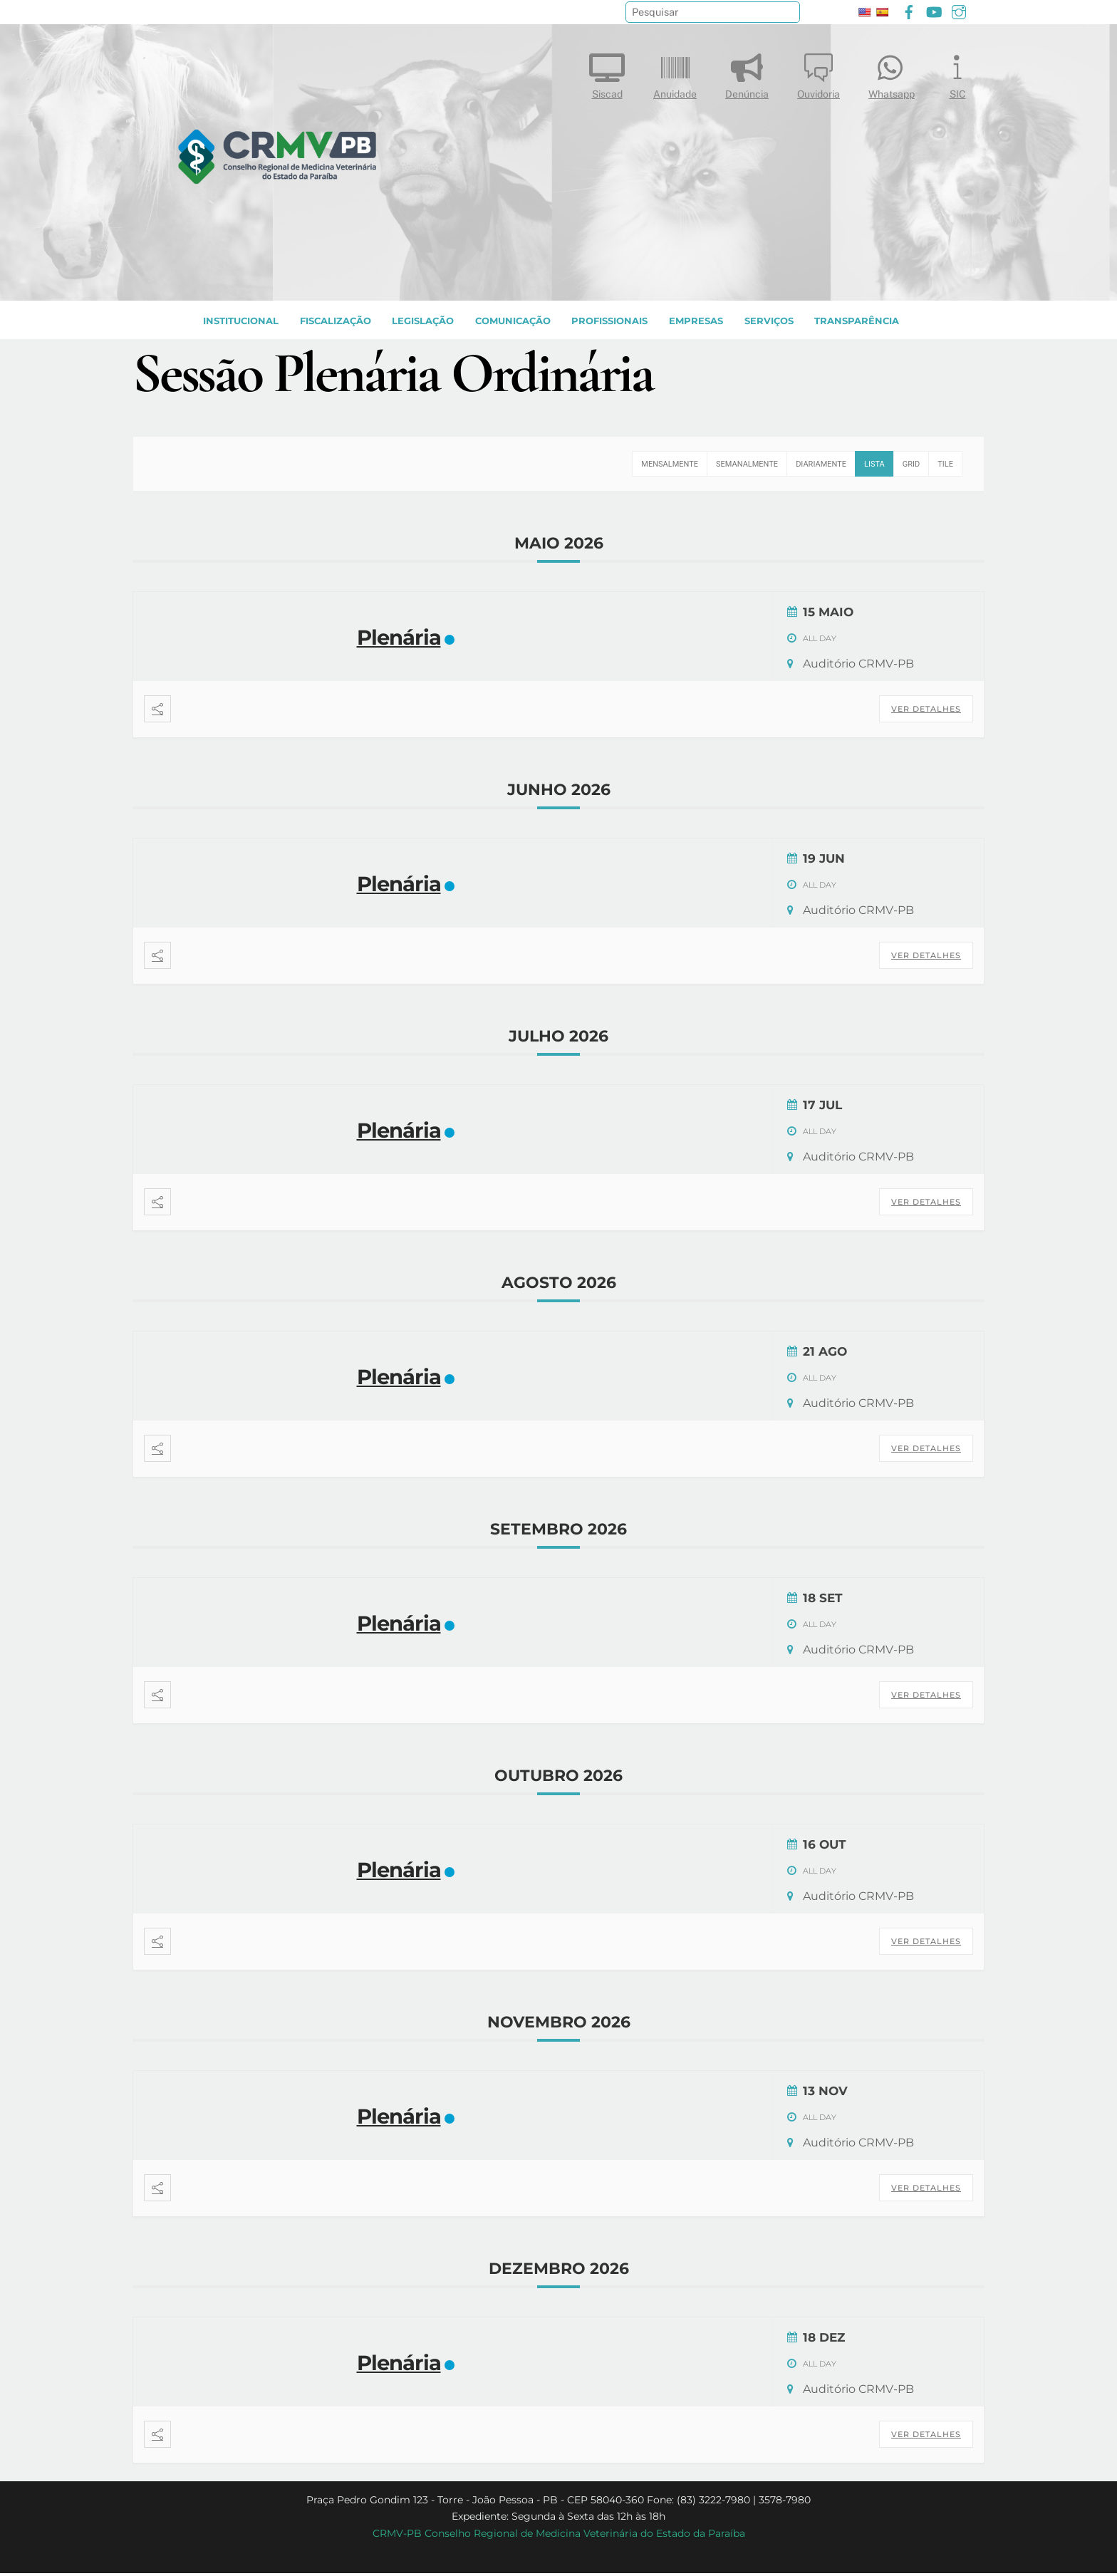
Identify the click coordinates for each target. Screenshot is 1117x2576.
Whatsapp (891, 73)
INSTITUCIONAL (241, 323)
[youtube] (934, 10)
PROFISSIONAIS (609, 323)
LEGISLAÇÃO (423, 323)
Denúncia (747, 73)
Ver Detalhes (926, 712)
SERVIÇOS (769, 323)
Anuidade (675, 73)
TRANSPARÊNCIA (856, 323)
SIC (957, 73)
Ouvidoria (818, 73)
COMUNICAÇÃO (513, 323)
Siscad (607, 73)
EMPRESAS (696, 323)
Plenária (399, 640)
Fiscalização (335, 323)
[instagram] (959, 10)
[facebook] (909, 10)
